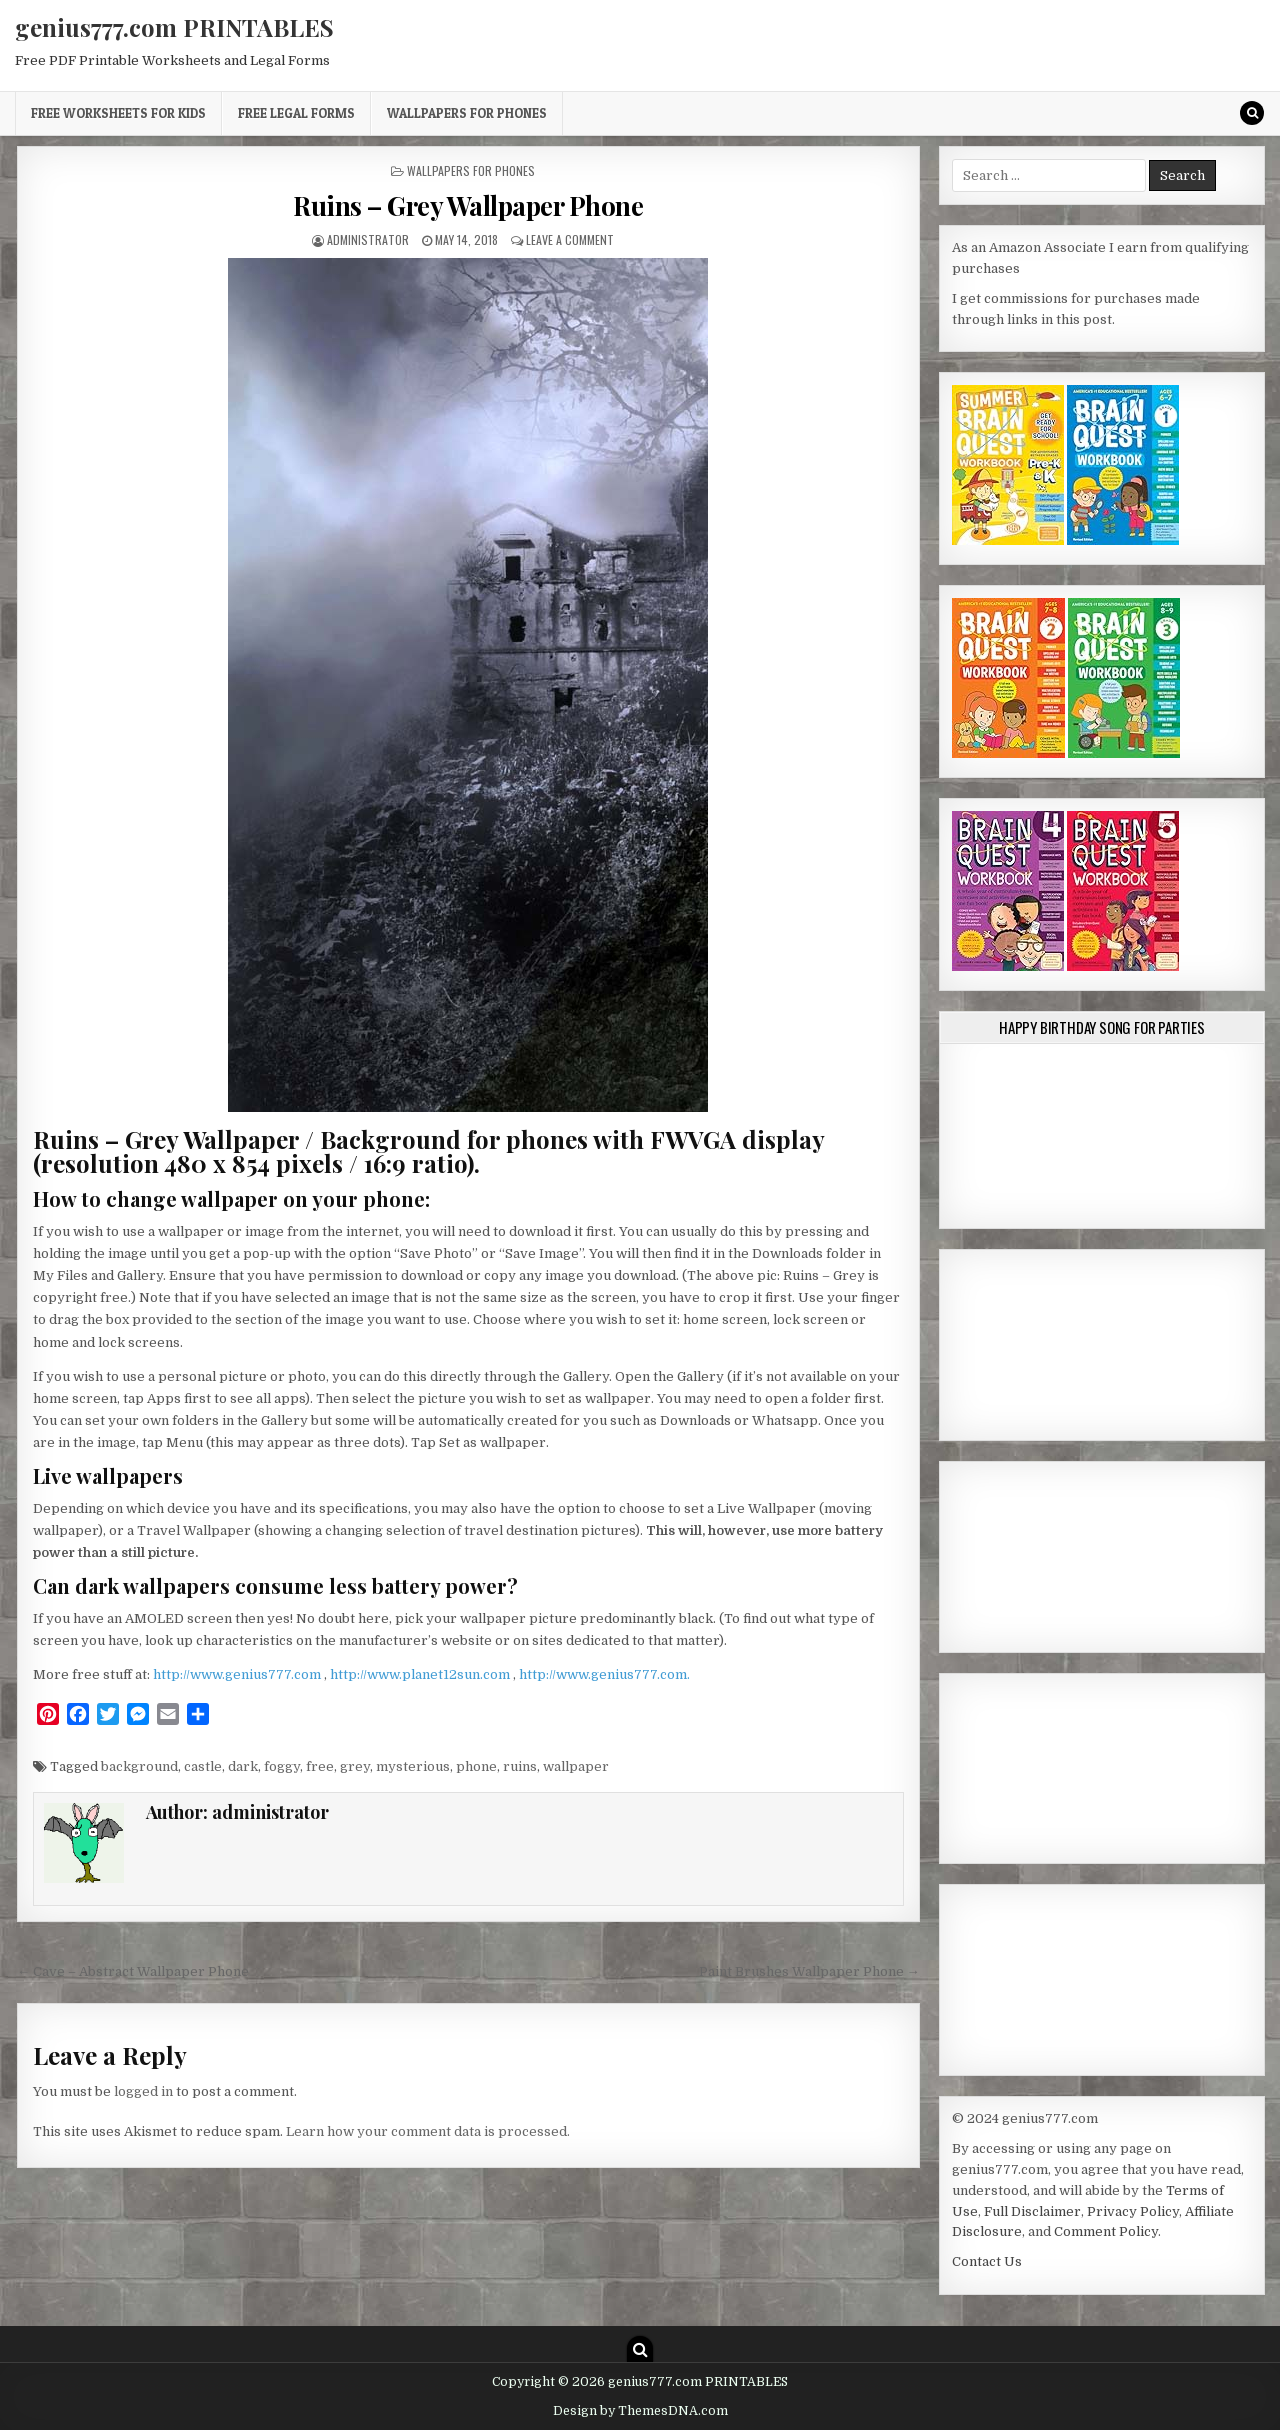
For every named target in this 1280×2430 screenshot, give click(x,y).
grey (355, 1766)
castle (203, 1766)
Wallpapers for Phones (467, 113)
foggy (282, 1766)
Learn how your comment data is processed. (428, 2131)
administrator (368, 239)
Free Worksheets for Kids (118, 113)
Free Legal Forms (296, 113)
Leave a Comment (570, 239)
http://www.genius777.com (238, 1674)
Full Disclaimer (1032, 2211)
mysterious (413, 1766)
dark (243, 1766)
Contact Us (987, 2261)
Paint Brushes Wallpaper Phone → (809, 1971)
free (320, 1766)
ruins (520, 1766)
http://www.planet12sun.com (421, 1674)
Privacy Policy (1133, 2211)
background (139, 1766)
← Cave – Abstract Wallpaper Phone (133, 1971)
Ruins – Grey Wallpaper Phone (468, 205)
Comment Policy (1106, 2231)
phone (476, 1766)
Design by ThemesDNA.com (640, 2411)
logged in (143, 2091)
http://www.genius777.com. (604, 1674)
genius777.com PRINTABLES (174, 27)
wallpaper (576, 1766)
